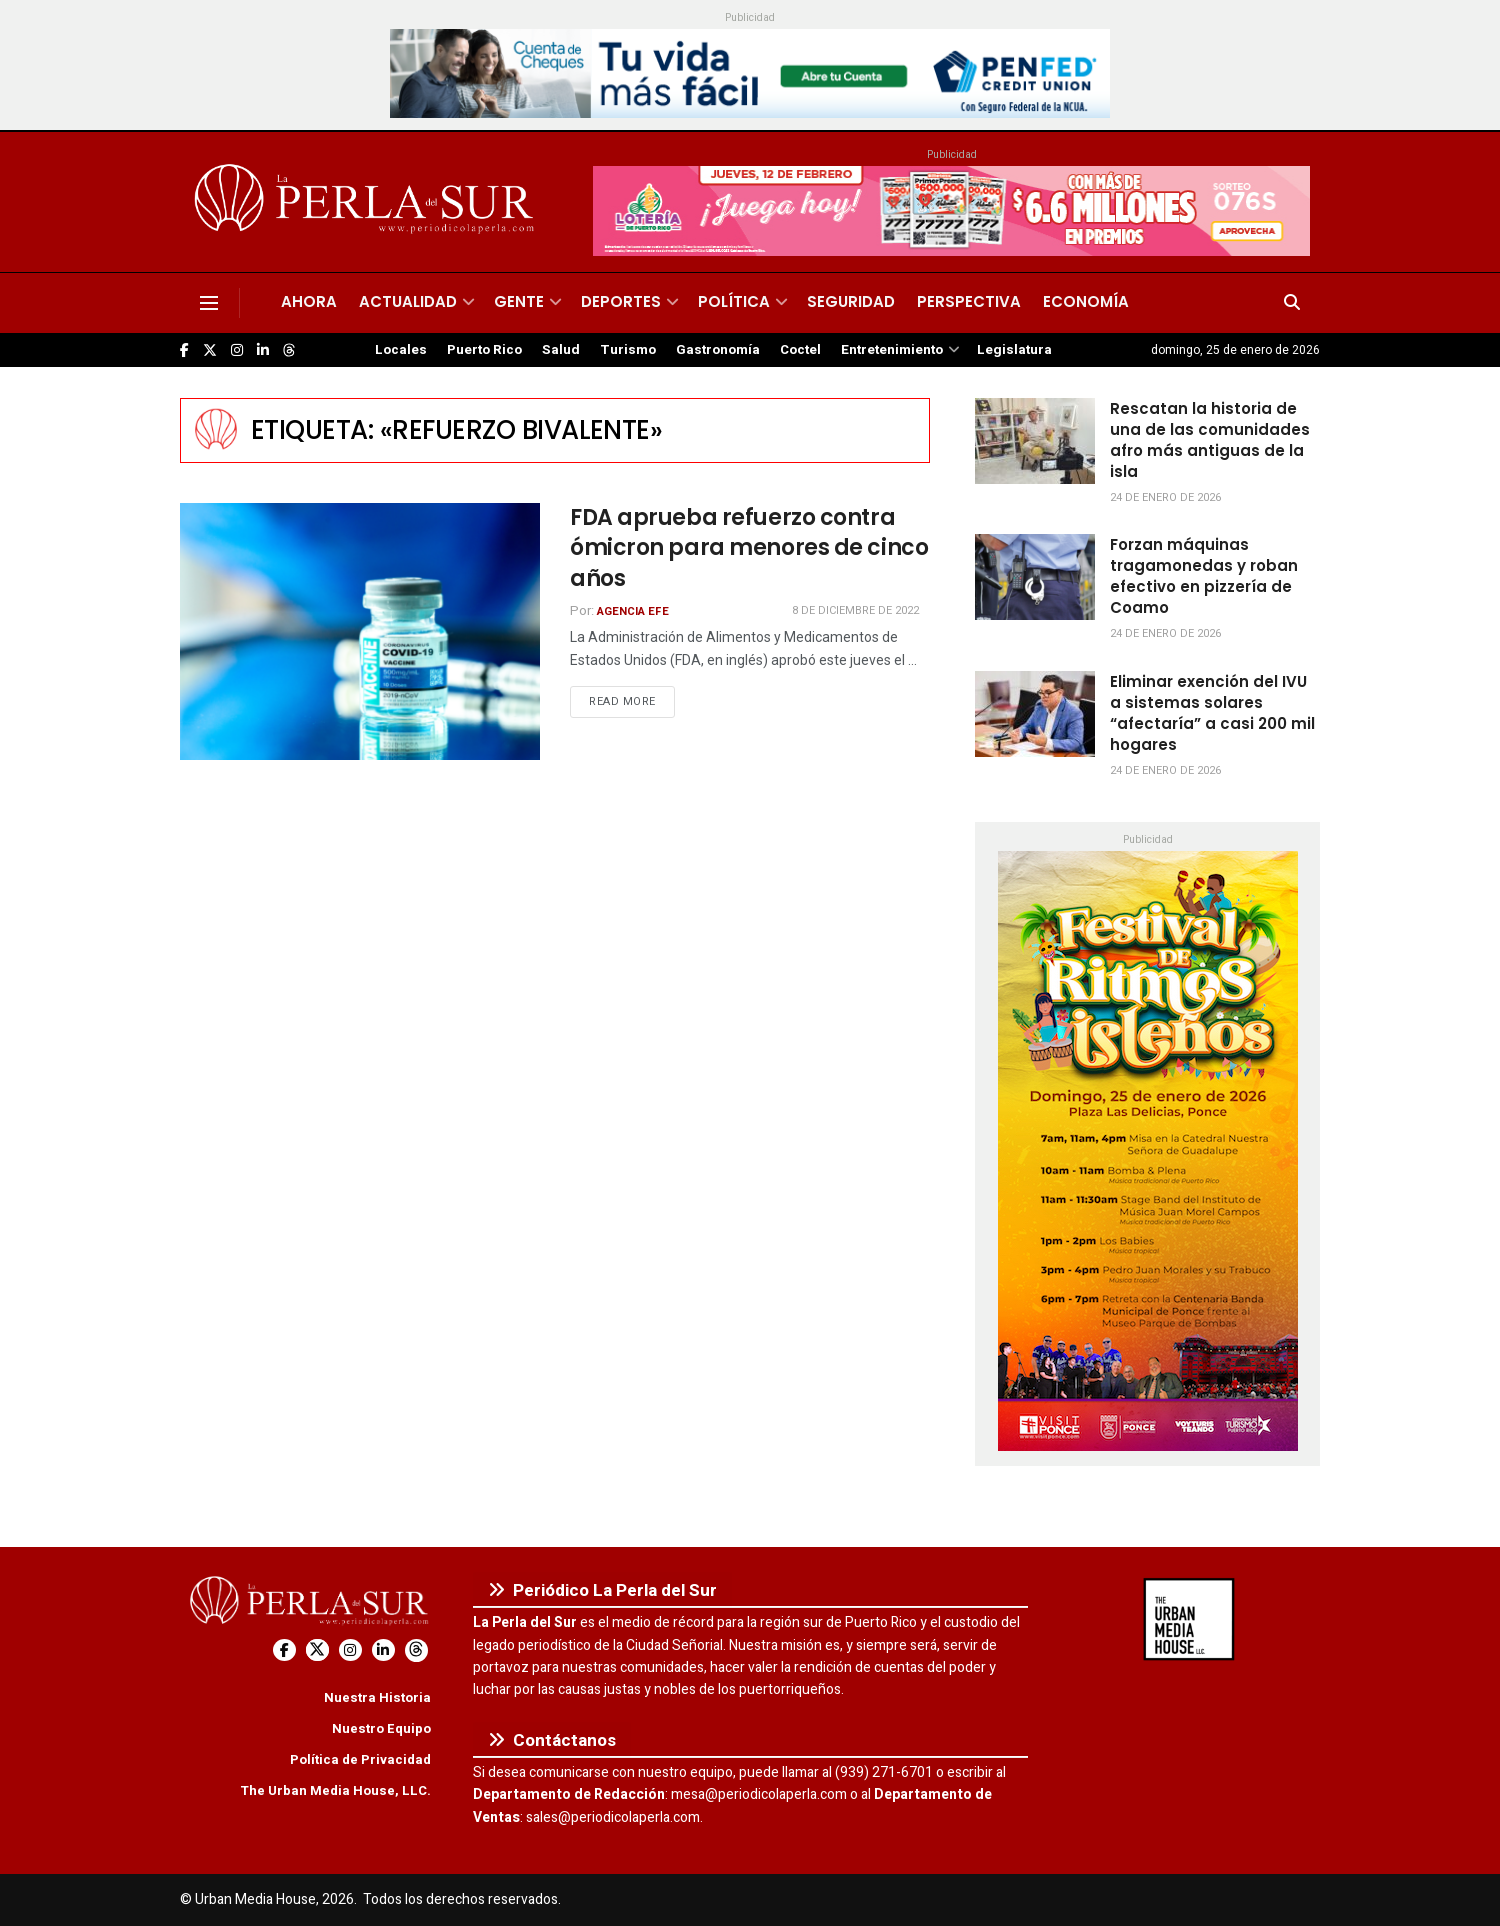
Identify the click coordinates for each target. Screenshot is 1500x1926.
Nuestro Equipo (381, 1728)
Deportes (621, 301)
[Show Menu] (209, 303)
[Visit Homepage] (367, 202)
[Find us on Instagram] (237, 350)
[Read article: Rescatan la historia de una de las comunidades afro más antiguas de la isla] (1035, 441)
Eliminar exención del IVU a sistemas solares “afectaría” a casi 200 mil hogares (1212, 713)
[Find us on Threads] (289, 351)
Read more (632, 701)
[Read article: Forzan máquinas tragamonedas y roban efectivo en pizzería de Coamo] (1035, 577)
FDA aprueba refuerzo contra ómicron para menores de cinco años (749, 548)
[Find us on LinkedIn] (263, 350)
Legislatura (1014, 350)
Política (734, 301)
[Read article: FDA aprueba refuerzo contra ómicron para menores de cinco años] (360, 631)
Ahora (309, 301)
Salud (561, 350)
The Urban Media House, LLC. (335, 1790)
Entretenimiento (892, 350)
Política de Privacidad (360, 1759)
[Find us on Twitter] (210, 350)
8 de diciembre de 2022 (855, 610)
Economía (1086, 301)
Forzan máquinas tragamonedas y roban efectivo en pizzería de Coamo (1204, 576)
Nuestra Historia (377, 1697)
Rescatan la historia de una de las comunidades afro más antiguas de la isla (1210, 440)
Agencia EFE (633, 611)
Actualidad (408, 301)
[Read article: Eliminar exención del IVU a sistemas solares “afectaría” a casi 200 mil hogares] (1035, 714)
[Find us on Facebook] (184, 350)
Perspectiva (969, 301)
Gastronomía (718, 350)
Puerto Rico (484, 350)
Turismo (628, 350)
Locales (401, 350)
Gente (519, 301)
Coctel (800, 350)
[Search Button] (1292, 303)
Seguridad (851, 301)
